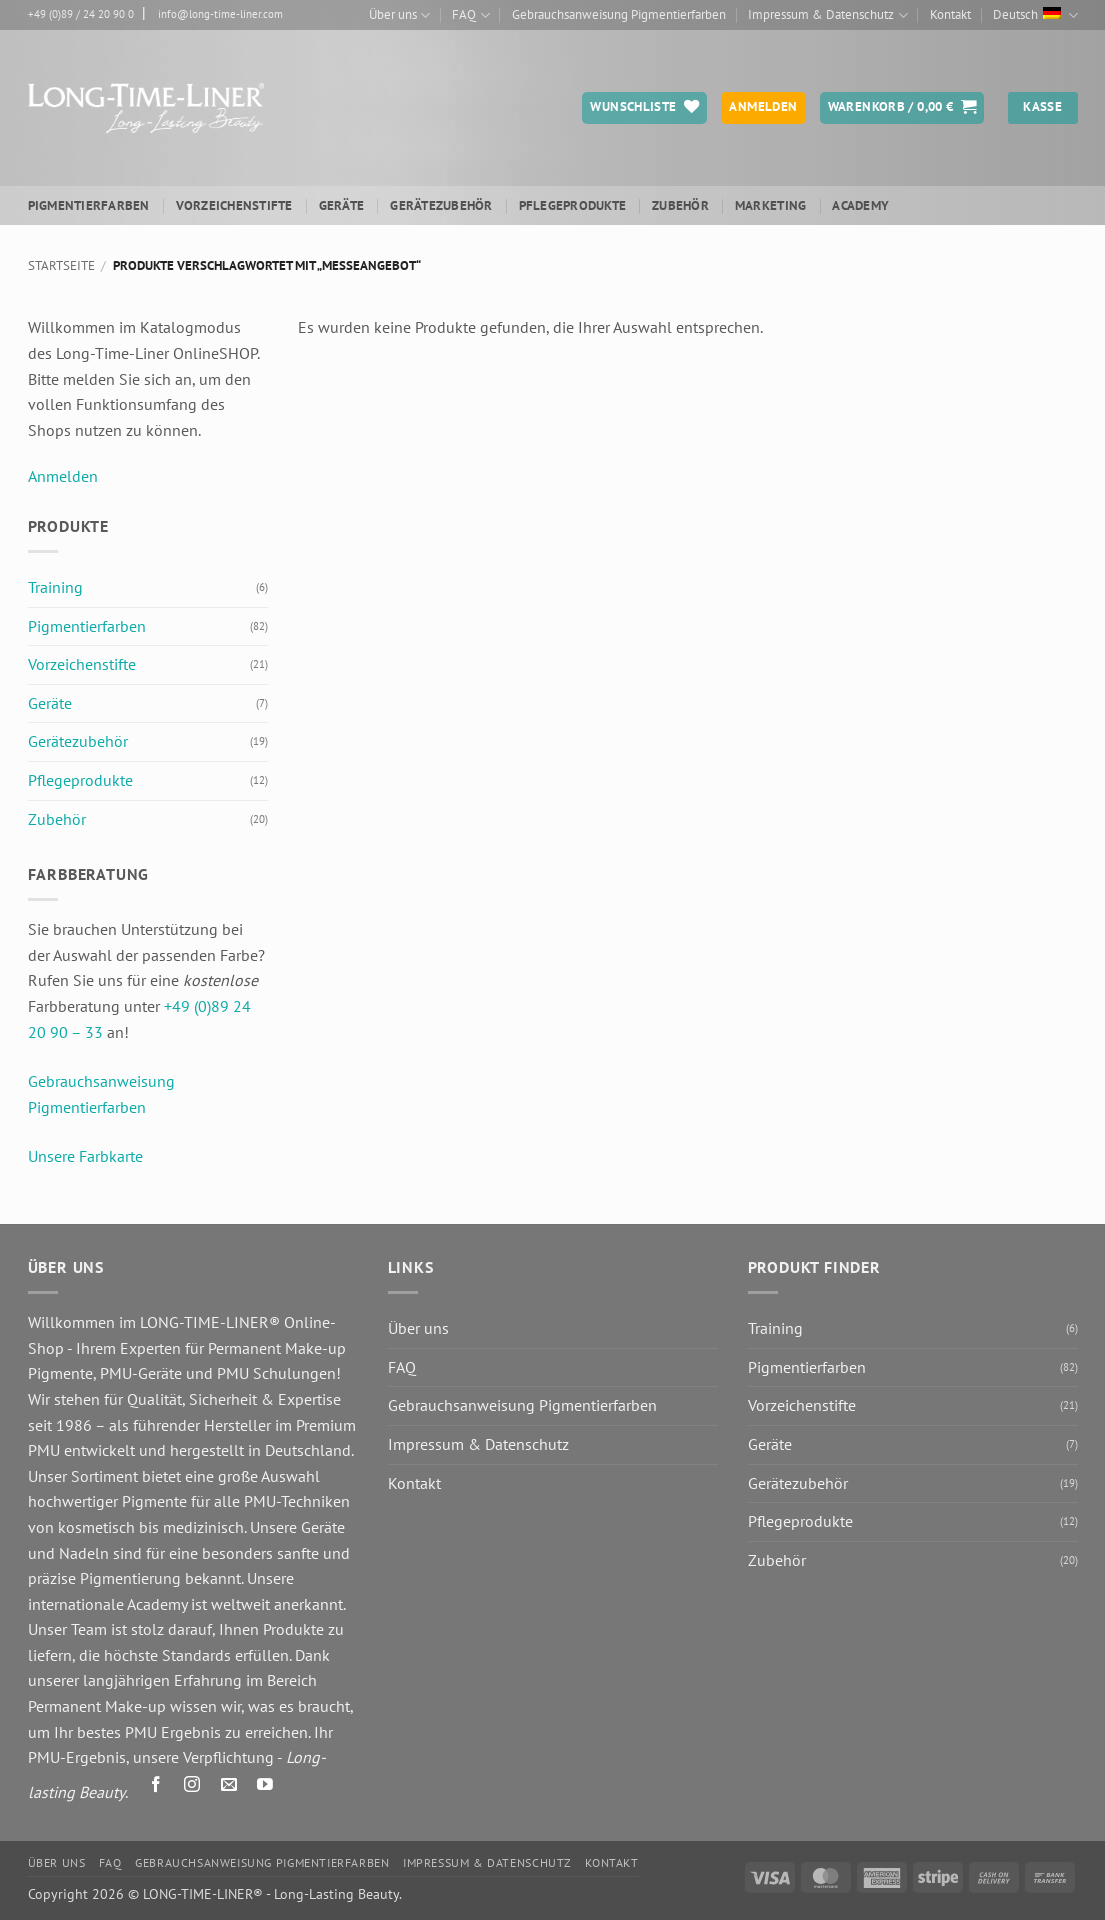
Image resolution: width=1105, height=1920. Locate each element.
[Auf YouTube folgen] (264, 1787)
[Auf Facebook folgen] (156, 1787)
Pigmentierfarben (89, 205)
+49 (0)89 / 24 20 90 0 (81, 14)
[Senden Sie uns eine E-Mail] (228, 1787)
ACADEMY (860, 205)
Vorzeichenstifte (234, 205)
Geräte (342, 205)
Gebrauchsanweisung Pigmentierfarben (619, 14)
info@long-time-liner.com (220, 14)
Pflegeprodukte (573, 205)
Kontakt (950, 14)
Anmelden (63, 476)
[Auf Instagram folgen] (192, 1787)
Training (55, 587)
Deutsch (1035, 15)
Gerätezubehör (441, 205)
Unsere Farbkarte (85, 1156)
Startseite (61, 265)
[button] (902, 108)
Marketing (770, 205)
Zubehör (680, 205)
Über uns (399, 15)
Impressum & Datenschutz (827, 15)
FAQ (470, 15)
